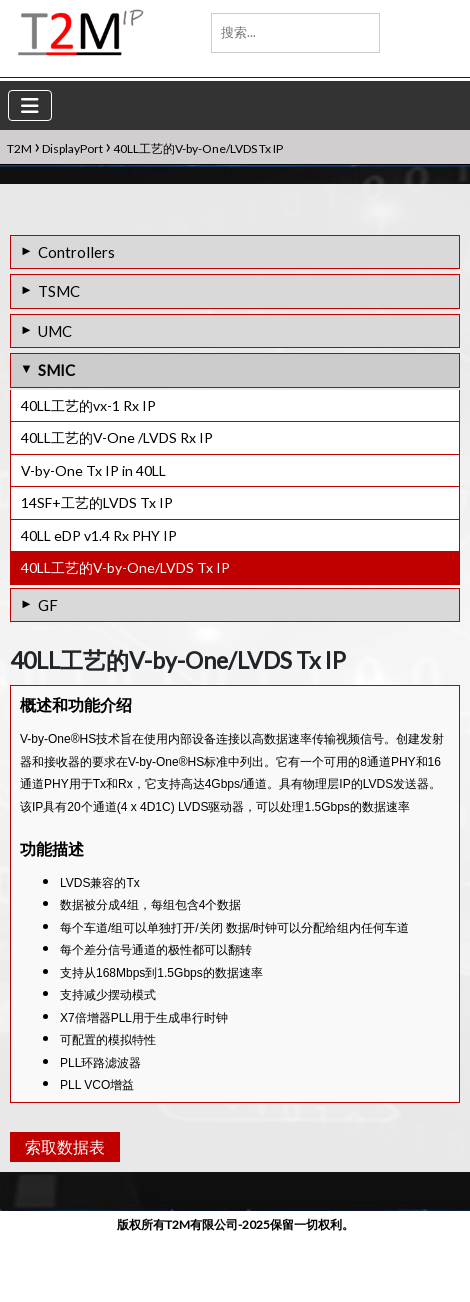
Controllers (76, 252)
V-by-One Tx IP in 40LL (93, 470)
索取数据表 (62, 1211)
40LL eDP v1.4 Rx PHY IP (99, 535)
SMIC (56, 370)
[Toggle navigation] (30, 105)
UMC (55, 331)
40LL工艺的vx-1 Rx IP (88, 405)
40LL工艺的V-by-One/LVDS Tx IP (125, 567)
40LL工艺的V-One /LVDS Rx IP (117, 437)
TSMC (59, 291)
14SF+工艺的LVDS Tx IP (97, 502)
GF (48, 605)
